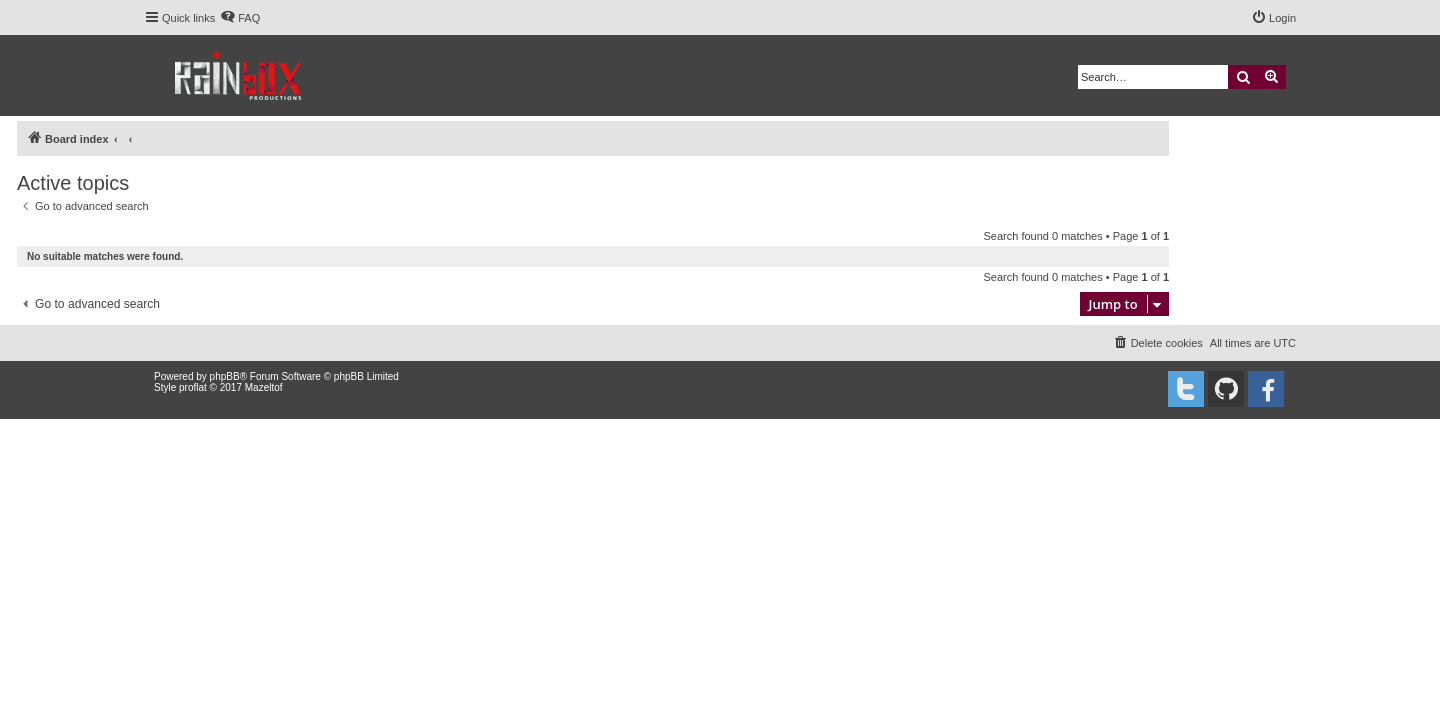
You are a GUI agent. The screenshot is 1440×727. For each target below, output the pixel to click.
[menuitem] (240, 18)
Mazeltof (264, 387)
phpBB (225, 376)
